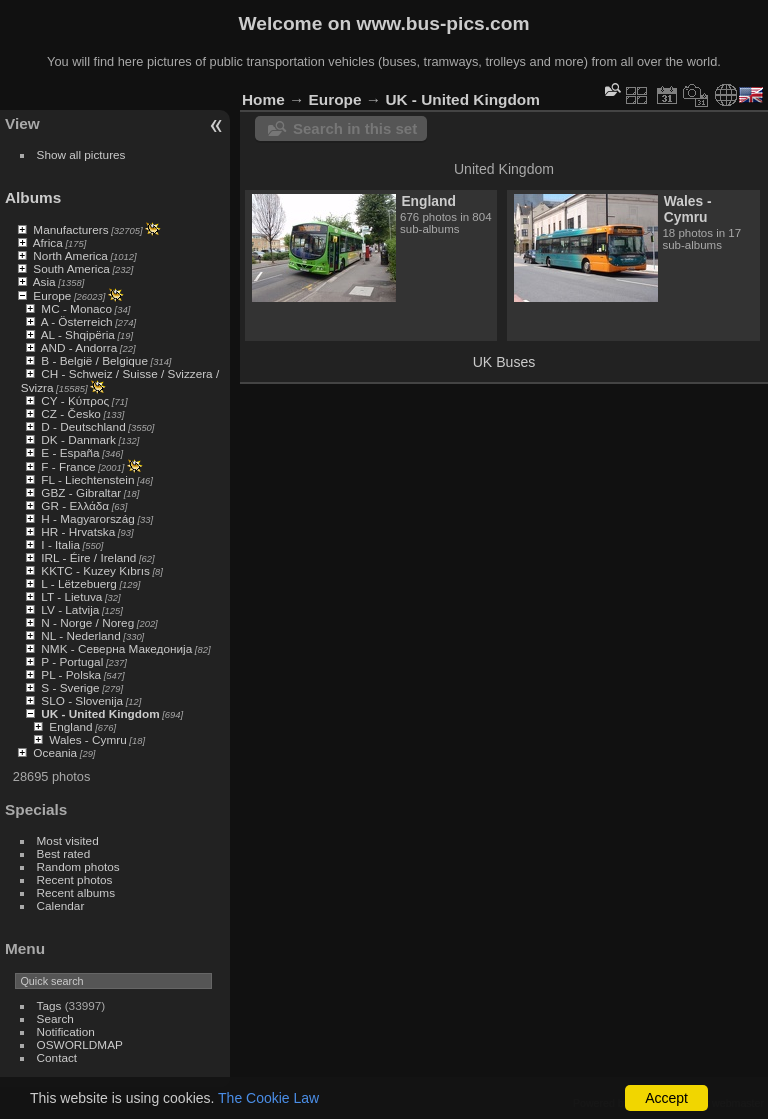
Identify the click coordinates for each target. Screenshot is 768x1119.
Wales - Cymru (87, 739)
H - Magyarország (88, 518)
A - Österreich (77, 321)
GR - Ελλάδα (75, 505)
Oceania (55, 752)
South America (71, 268)
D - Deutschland (83, 426)
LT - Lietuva (71, 596)
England (70, 726)
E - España (70, 452)
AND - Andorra (79, 347)
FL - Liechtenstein (87, 479)
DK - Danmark (78, 439)
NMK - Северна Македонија (116, 648)
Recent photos (75, 879)
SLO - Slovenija (82, 700)
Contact (57, 1057)
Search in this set (355, 128)
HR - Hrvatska (78, 531)
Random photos (78, 866)
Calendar (61, 905)
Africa (48, 242)
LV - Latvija (70, 609)
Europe (52, 295)
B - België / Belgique (94, 360)
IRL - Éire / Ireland (88, 557)
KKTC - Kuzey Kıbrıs (95, 570)
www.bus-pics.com (442, 23)
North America (70, 255)
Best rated (64, 853)
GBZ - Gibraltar (81, 492)
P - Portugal (72, 661)
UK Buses (504, 362)
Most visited (68, 840)
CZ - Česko (71, 413)
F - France (68, 466)
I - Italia (60, 544)
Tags (49, 1005)
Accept (666, 1098)
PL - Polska (71, 674)
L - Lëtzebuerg (78, 583)
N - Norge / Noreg (87, 622)
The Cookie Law (268, 1098)
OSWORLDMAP (80, 1044)
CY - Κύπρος (75, 400)
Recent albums (76, 892)
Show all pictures (81, 154)
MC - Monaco (76, 308)
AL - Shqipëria (78, 334)
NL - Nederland (80, 635)
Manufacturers (70, 229)
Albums (33, 197)
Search (55, 1018)
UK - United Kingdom (100, 713)
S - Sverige (70, 687)
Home (263, 99)
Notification (66, 1031)
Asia (44, 281)
